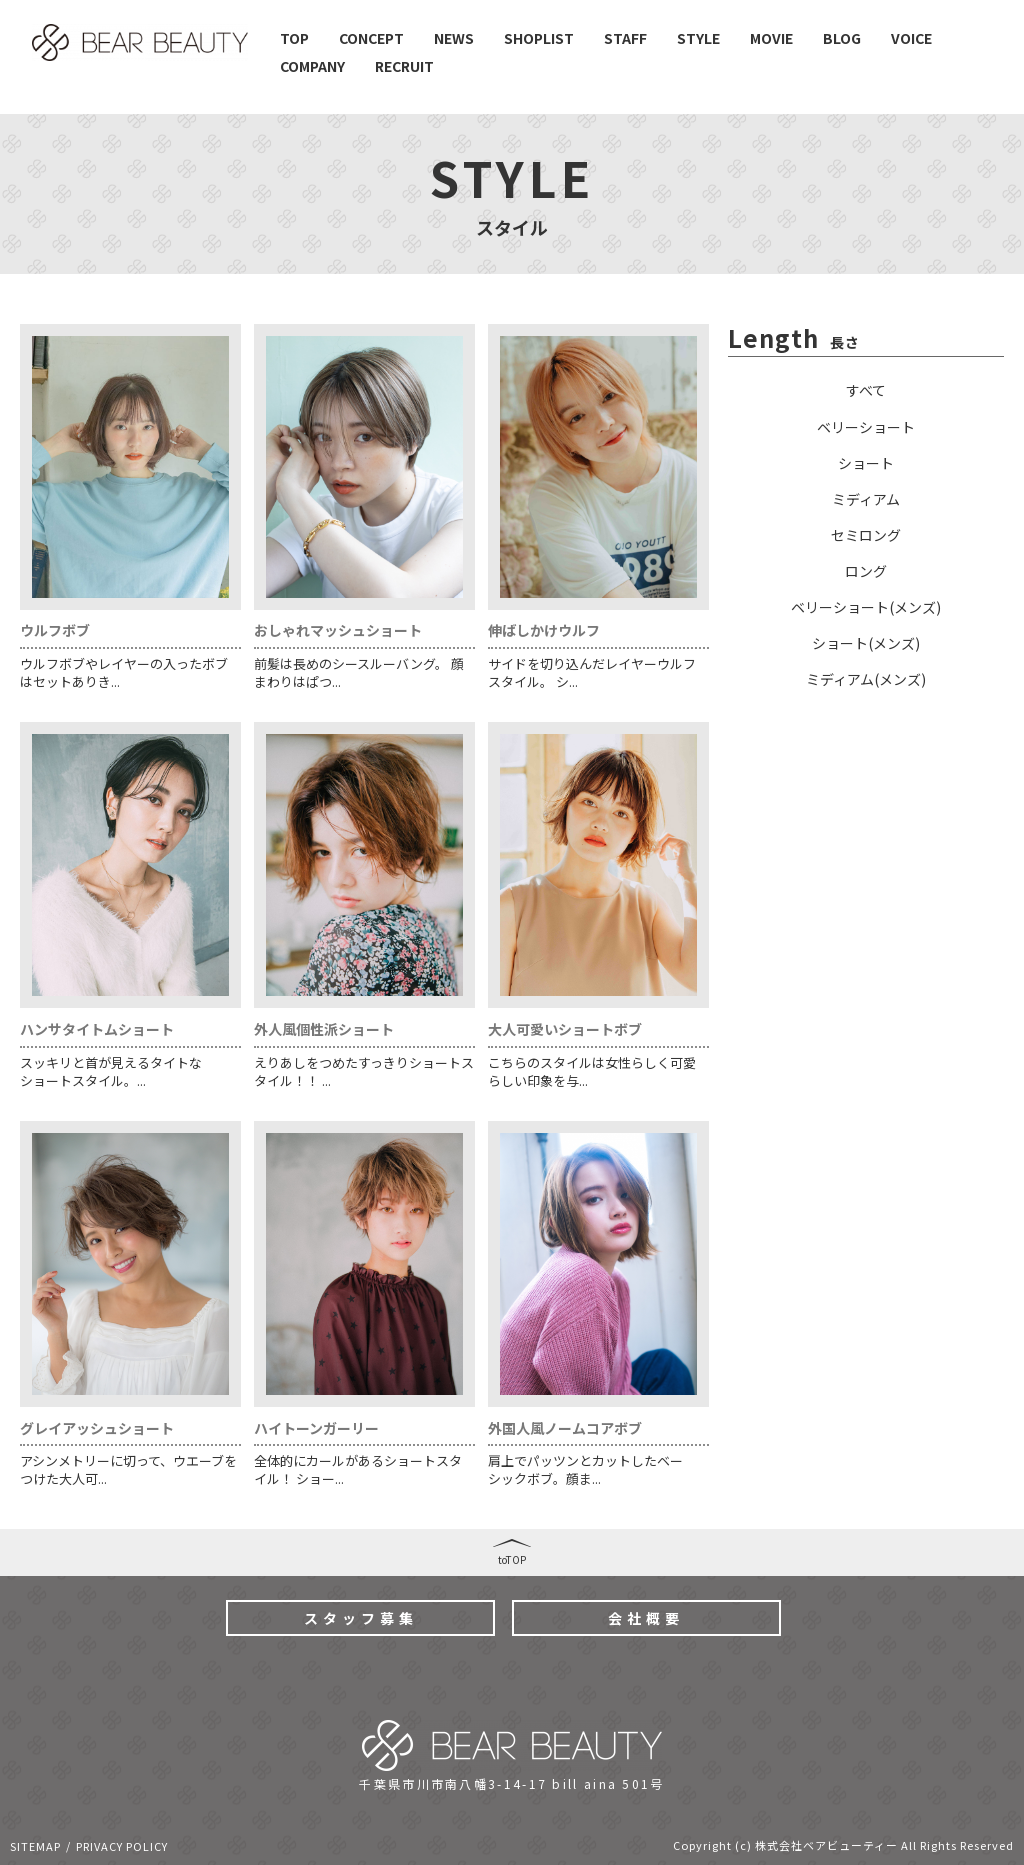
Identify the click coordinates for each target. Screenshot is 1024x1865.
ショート (866, 463)
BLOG (842, 38)
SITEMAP (35, 1846)
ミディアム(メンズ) (866, 679)
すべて (866, 390)
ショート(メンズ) (866, 643)
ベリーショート (866, 427)
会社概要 (646, 1618)
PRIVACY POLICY (122, 1846)
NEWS (454, 38)
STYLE (698, 38)
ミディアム (866, 499)
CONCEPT (371, 38)
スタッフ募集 (361, 1618)
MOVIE (771, 38)
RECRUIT (404, 66)
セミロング (866, 535)
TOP (294, 38)
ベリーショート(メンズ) (866, 607)
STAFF (625, 38)
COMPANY (312, 66)
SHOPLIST (539, 38)
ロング (866, 571)
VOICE (911, 38)
